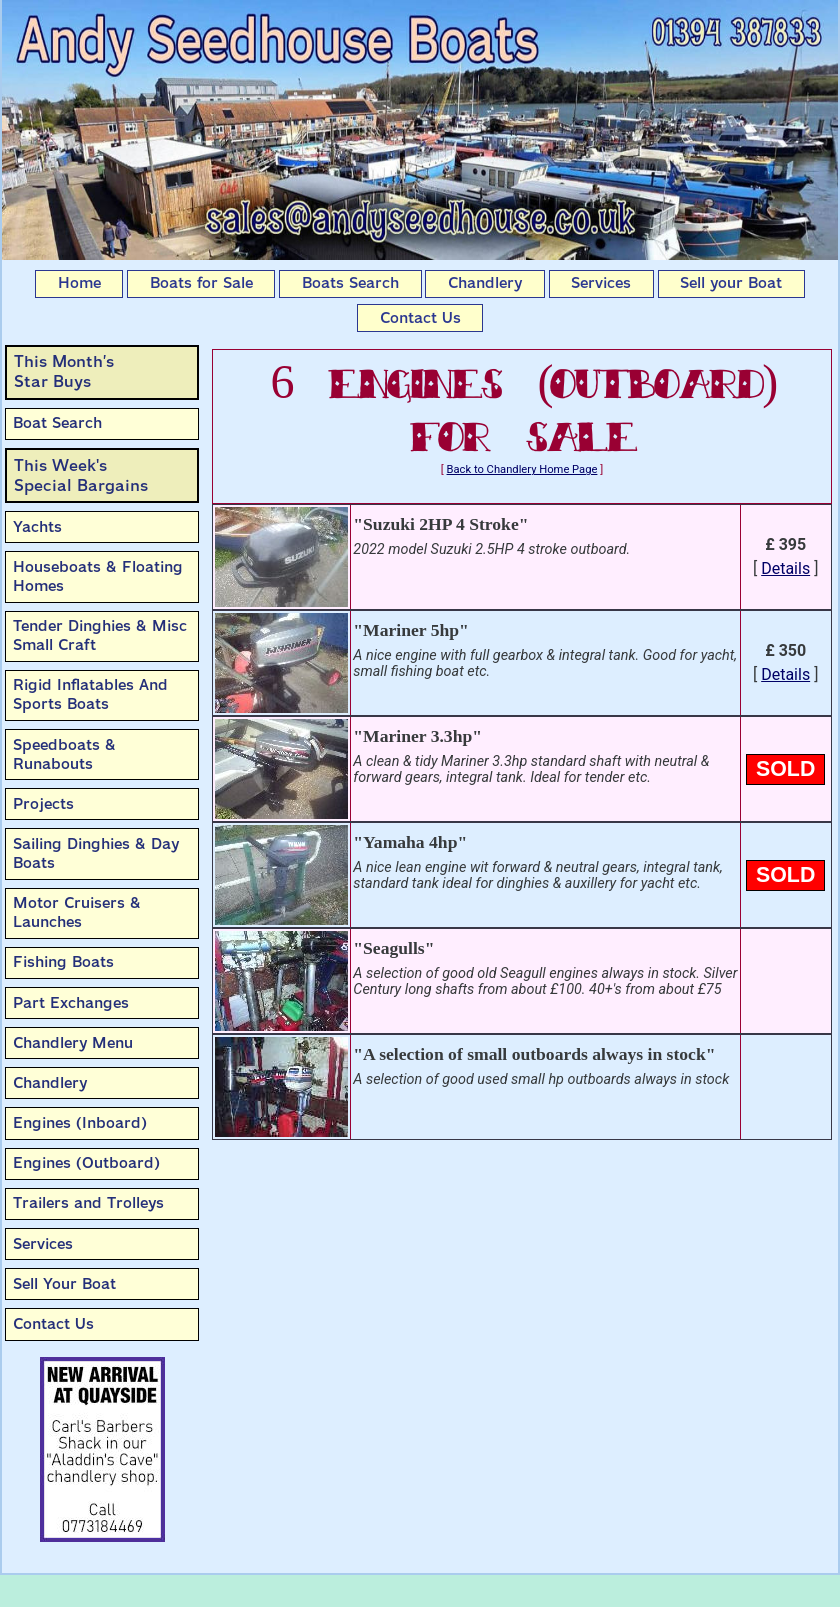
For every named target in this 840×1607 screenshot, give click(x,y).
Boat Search (57, 423)
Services (601, 283)
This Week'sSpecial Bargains (81, 475)
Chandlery (485, 283)
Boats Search (350, 283)
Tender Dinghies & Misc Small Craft (100, 635)
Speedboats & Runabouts (64, 754)
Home (79, 283)
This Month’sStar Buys (64, 371)
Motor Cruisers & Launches (77, 912)
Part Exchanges (71, 1003)
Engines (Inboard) (80, 1123)
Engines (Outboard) (86, 1163)
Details (785, 568)
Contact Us (420, 318)
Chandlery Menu (73, 1043)
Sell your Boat (731, 283)
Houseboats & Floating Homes (98, 576)
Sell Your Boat (64, 1284)
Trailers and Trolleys (88, 1203)
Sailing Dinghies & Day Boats (96, 853)
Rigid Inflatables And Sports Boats (90, 694)
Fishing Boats (63, 962)
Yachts (37, 527)
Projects (43, 804)
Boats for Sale (201, 283)
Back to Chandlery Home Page (522, 469)
